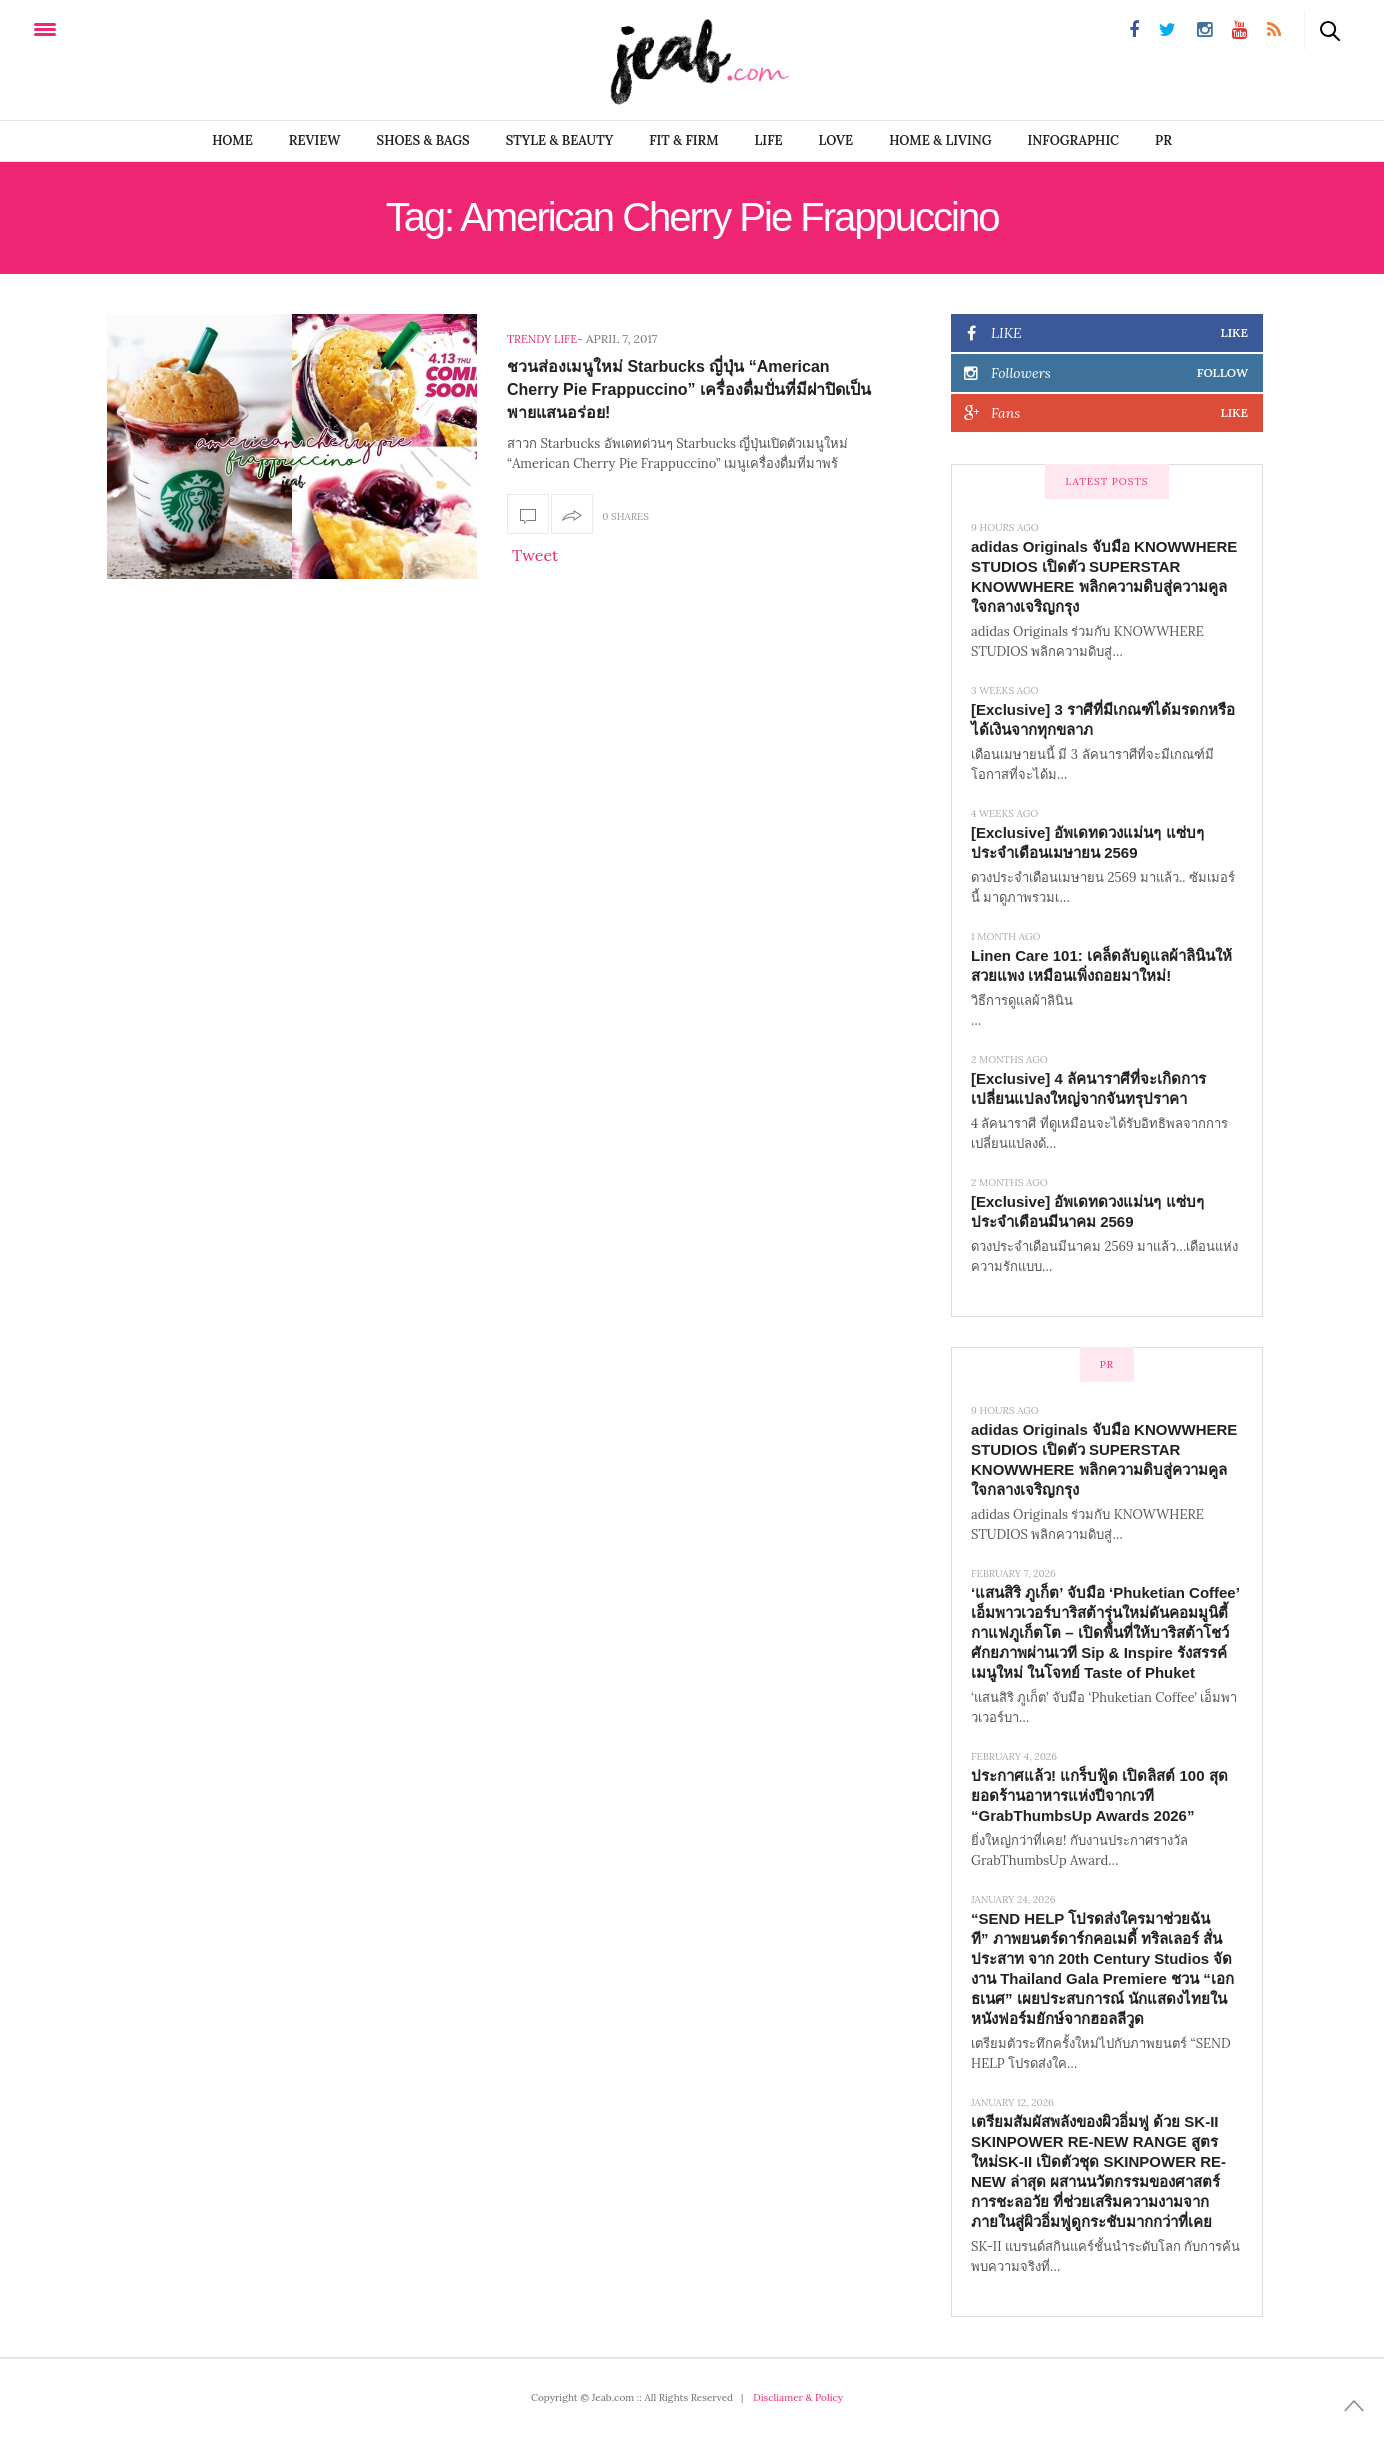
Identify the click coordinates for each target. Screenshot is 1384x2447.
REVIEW (315, 140)
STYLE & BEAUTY (560, 140)
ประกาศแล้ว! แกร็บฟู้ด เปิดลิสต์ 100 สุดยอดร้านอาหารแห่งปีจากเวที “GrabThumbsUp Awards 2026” (1099, 1795)
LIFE (769, 140)
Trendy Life (542, 339)
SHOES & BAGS (423, 140)
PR (1163, 140)
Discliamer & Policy (798, 2397)
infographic (1074, 140)
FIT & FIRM (683, 140)
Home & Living (940, 140)
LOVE (836, 140)
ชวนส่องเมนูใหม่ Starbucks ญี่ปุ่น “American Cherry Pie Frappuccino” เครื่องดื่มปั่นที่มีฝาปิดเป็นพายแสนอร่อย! (689, 389)
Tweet (535, 555)
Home (232, 140)
